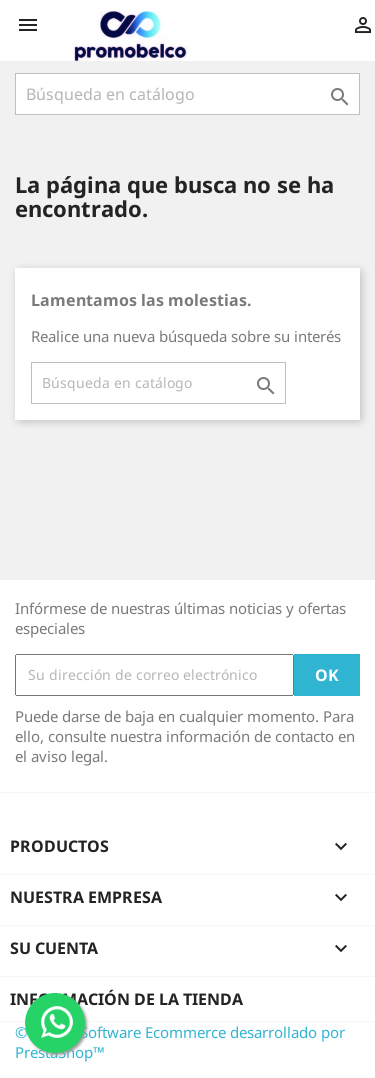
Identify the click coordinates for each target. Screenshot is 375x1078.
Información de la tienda (126, 999)
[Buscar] (187, 94)
